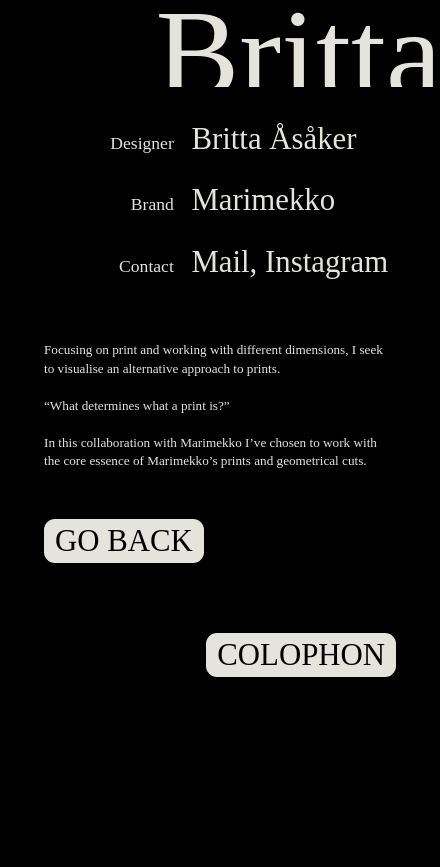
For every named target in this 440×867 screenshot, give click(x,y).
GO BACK (124, 541)
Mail (220, 262)
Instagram (326, 262)
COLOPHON (301, 655)
